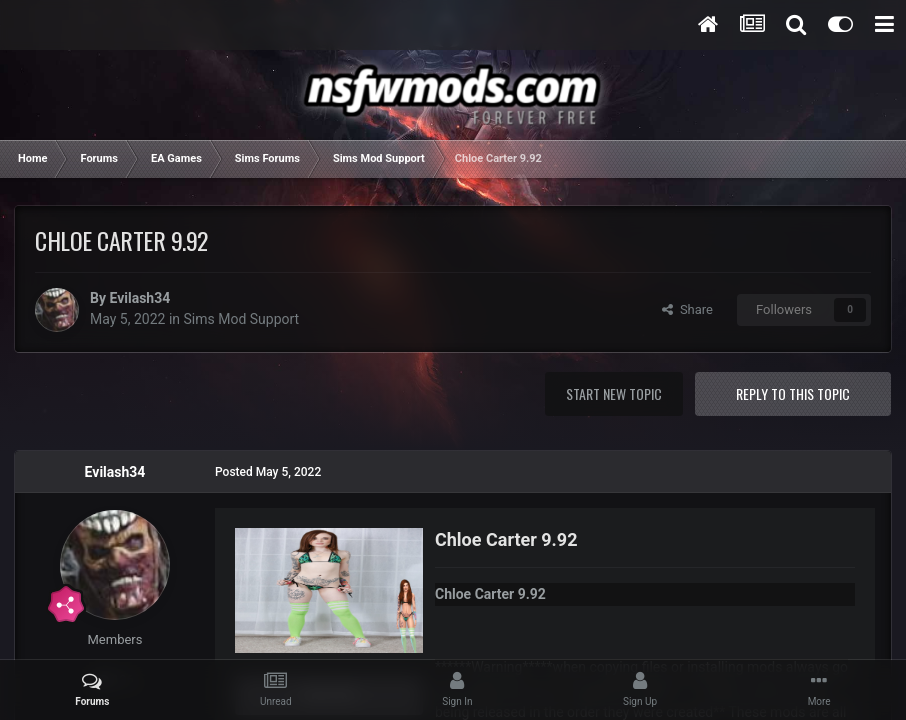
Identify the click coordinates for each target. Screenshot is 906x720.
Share (687, 309)
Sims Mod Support (242, 319)
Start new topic (614, 393)
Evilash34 (139, 298)
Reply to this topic (793, 393)
